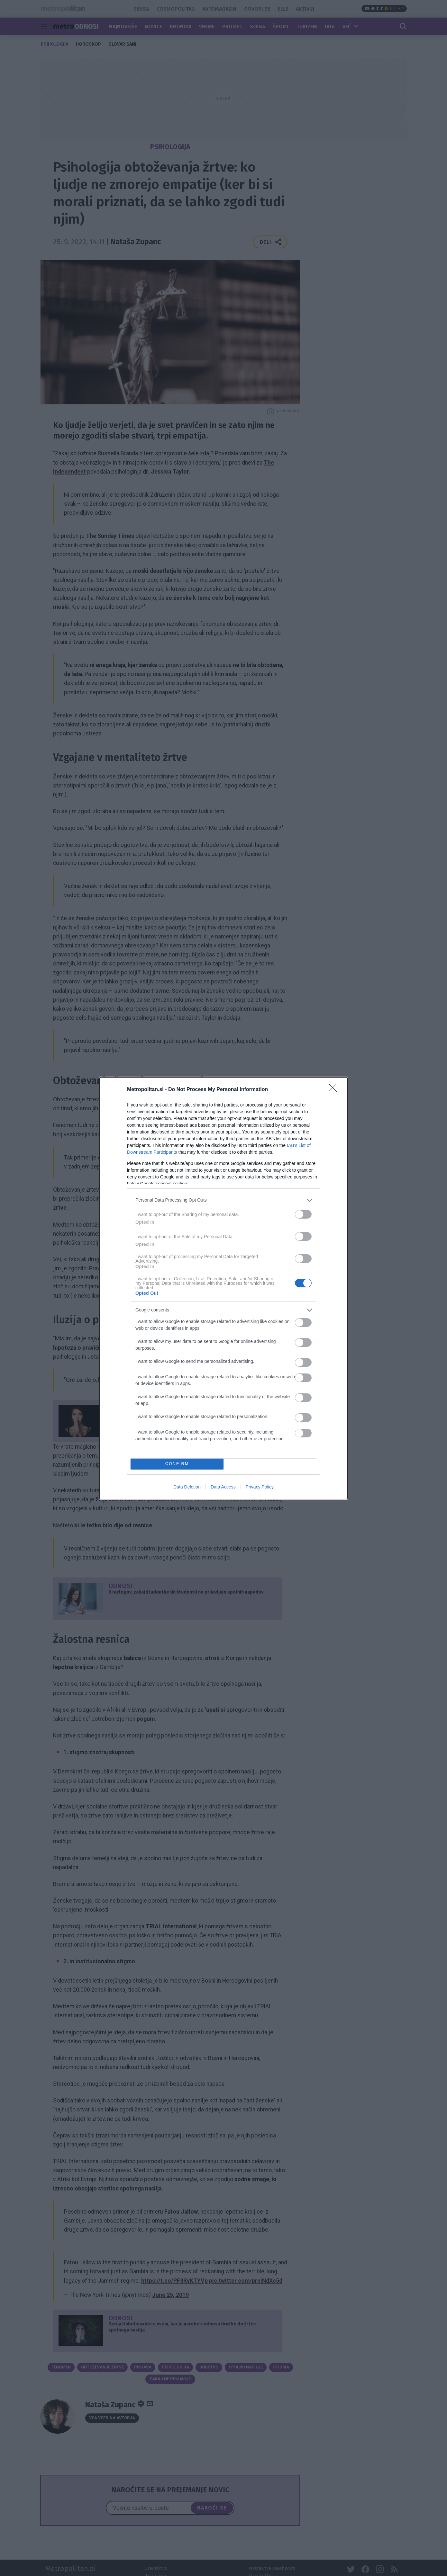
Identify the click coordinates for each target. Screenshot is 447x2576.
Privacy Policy (260, 1486)
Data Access (223, 1486)
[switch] (303, 1214)
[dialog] (223, 1288)
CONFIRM (177, 1463)
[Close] (335, 1090)
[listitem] (223, 1200)
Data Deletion (187, 1486)
